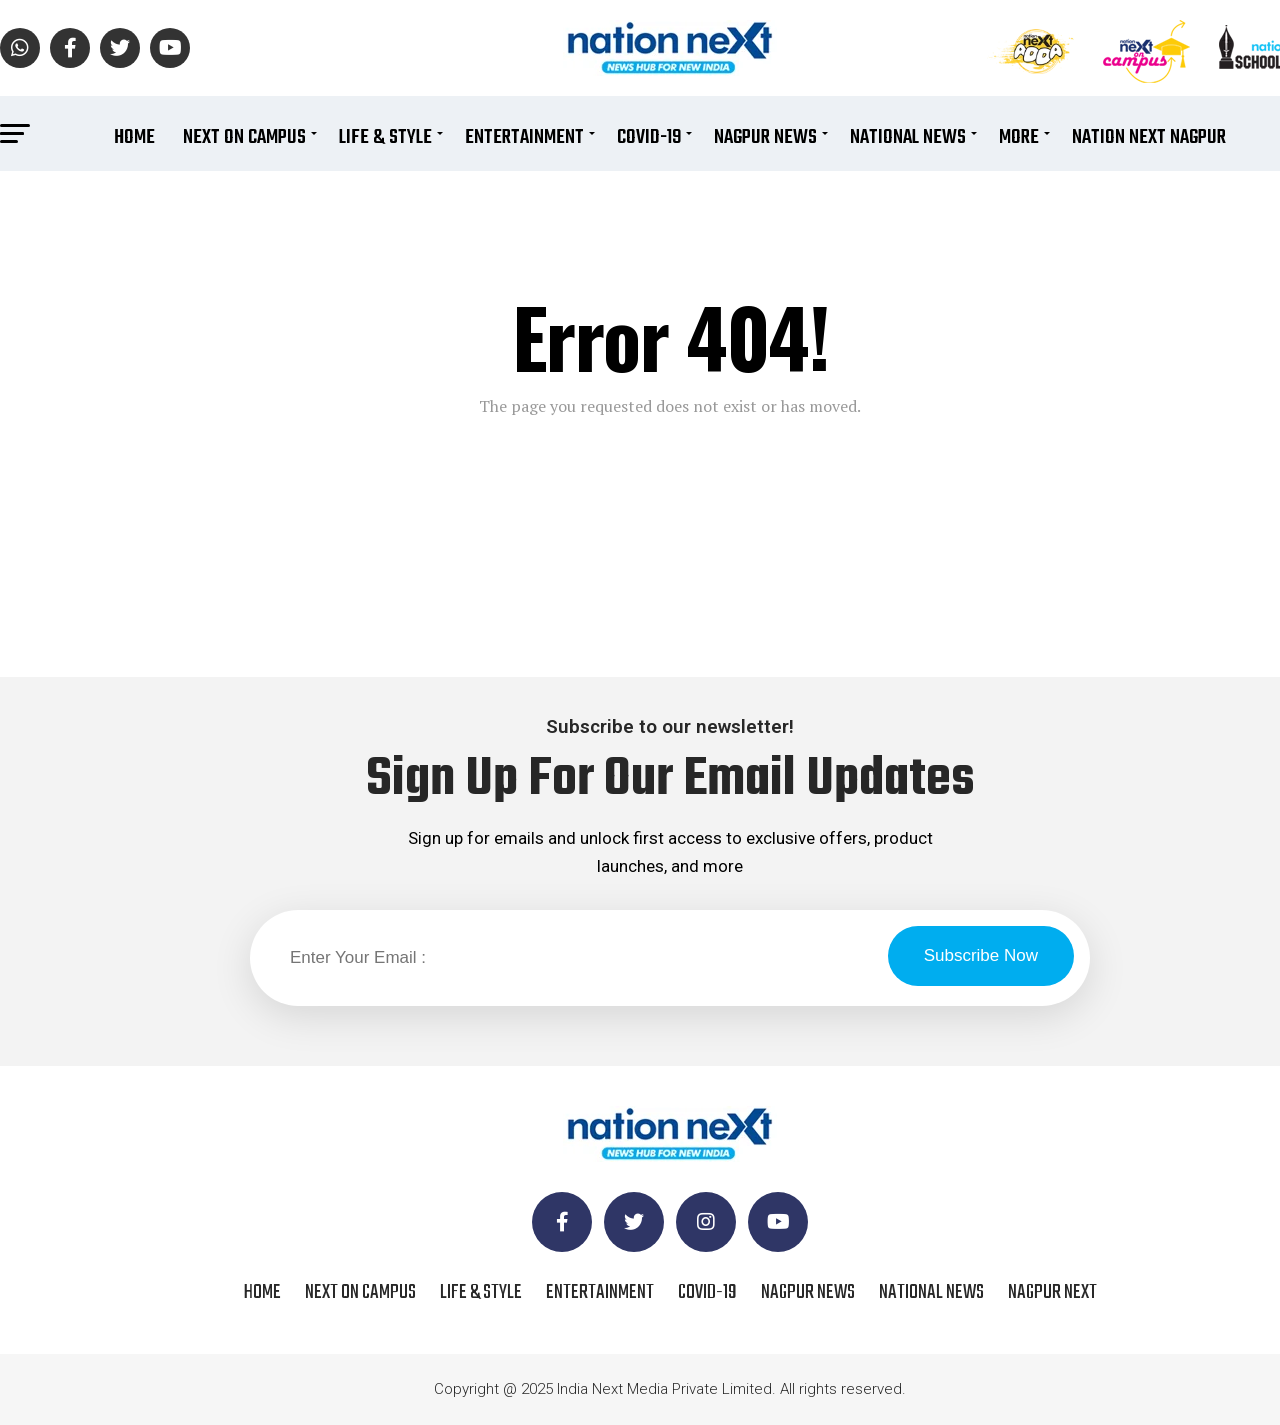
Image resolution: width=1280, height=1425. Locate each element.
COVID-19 (649, 137)
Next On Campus (244, 137)
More (1019, 137)
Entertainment (524, 137)
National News (908, 137)
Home (134, 137)
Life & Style (385, 137)
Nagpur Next (1052, 1292)
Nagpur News (765, 137)
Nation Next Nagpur (1149, 137)
